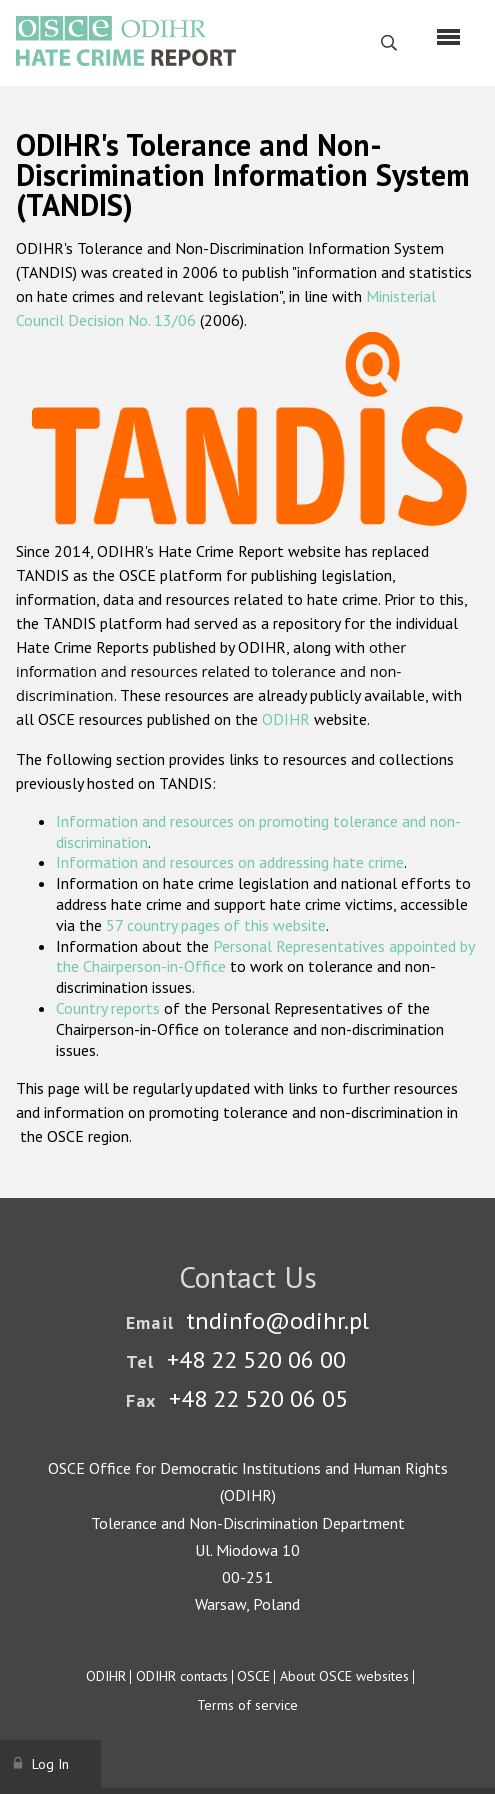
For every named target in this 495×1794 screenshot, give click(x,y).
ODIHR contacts (182, 1676)
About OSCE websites (344, 1676)
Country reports (108, 1008)
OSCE (253, 1676)
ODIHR (286, 719)
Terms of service (247, 1705)
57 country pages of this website (216, 925)
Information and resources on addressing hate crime (230, 862)
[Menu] (448, 37)
